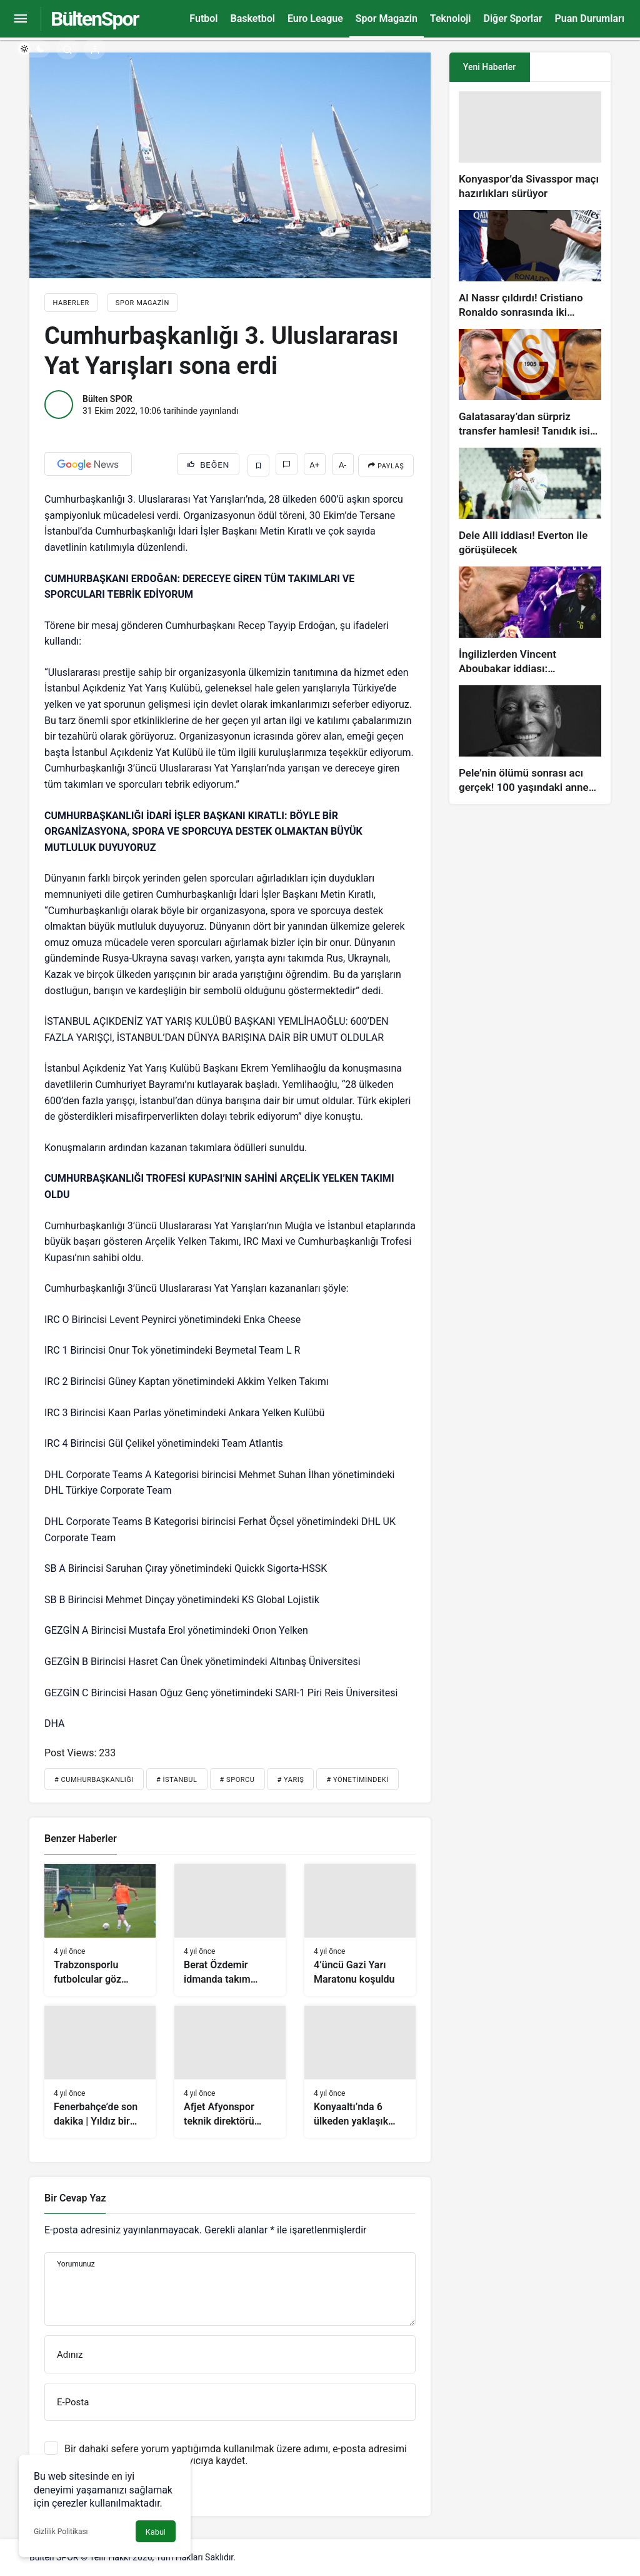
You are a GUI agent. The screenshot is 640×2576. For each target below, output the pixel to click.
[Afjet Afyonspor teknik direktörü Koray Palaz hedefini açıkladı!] (230, 2071)
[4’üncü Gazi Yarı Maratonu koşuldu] (360, 1930)
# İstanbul (177, 1780)
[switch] (33, 49)
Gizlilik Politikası (61, 2531)
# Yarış (290, 1780)
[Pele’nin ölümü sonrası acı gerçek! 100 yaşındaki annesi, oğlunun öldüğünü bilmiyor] (530, 740)
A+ (314, 465)
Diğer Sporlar (512, 18)
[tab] (570, 67)
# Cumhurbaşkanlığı (94, 1780)
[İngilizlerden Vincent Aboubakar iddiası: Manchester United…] (530, 621)
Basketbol (252, 18)
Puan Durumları (589, 18)
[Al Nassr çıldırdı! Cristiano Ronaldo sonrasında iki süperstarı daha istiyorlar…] (530, 264)
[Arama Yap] (67, 48)
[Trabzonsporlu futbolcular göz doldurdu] (100, 1930)
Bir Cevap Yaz (75, 2198)
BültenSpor (94, 19)
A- (342, 465)
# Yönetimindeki (357, 1780)
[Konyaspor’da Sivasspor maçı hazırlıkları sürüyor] (530, 146)
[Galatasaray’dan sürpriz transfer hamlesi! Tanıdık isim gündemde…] (530, 383)
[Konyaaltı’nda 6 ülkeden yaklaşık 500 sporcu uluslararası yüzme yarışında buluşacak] (360, 2071)
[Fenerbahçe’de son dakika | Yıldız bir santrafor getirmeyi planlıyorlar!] (100, 2071)
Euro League (315, 18)
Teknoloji (450, 18)
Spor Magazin (387, 18)
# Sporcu (237, 1780)
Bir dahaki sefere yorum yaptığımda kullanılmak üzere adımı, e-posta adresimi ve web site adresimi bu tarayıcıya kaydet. (235, 2455)
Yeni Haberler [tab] (489, 67)
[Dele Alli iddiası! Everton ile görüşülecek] (530, 502)
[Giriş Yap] (95, 48)
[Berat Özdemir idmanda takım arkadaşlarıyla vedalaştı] (230, 1930)
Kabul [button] (156, 2532)
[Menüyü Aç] (20, 19)
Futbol (203, 18)
